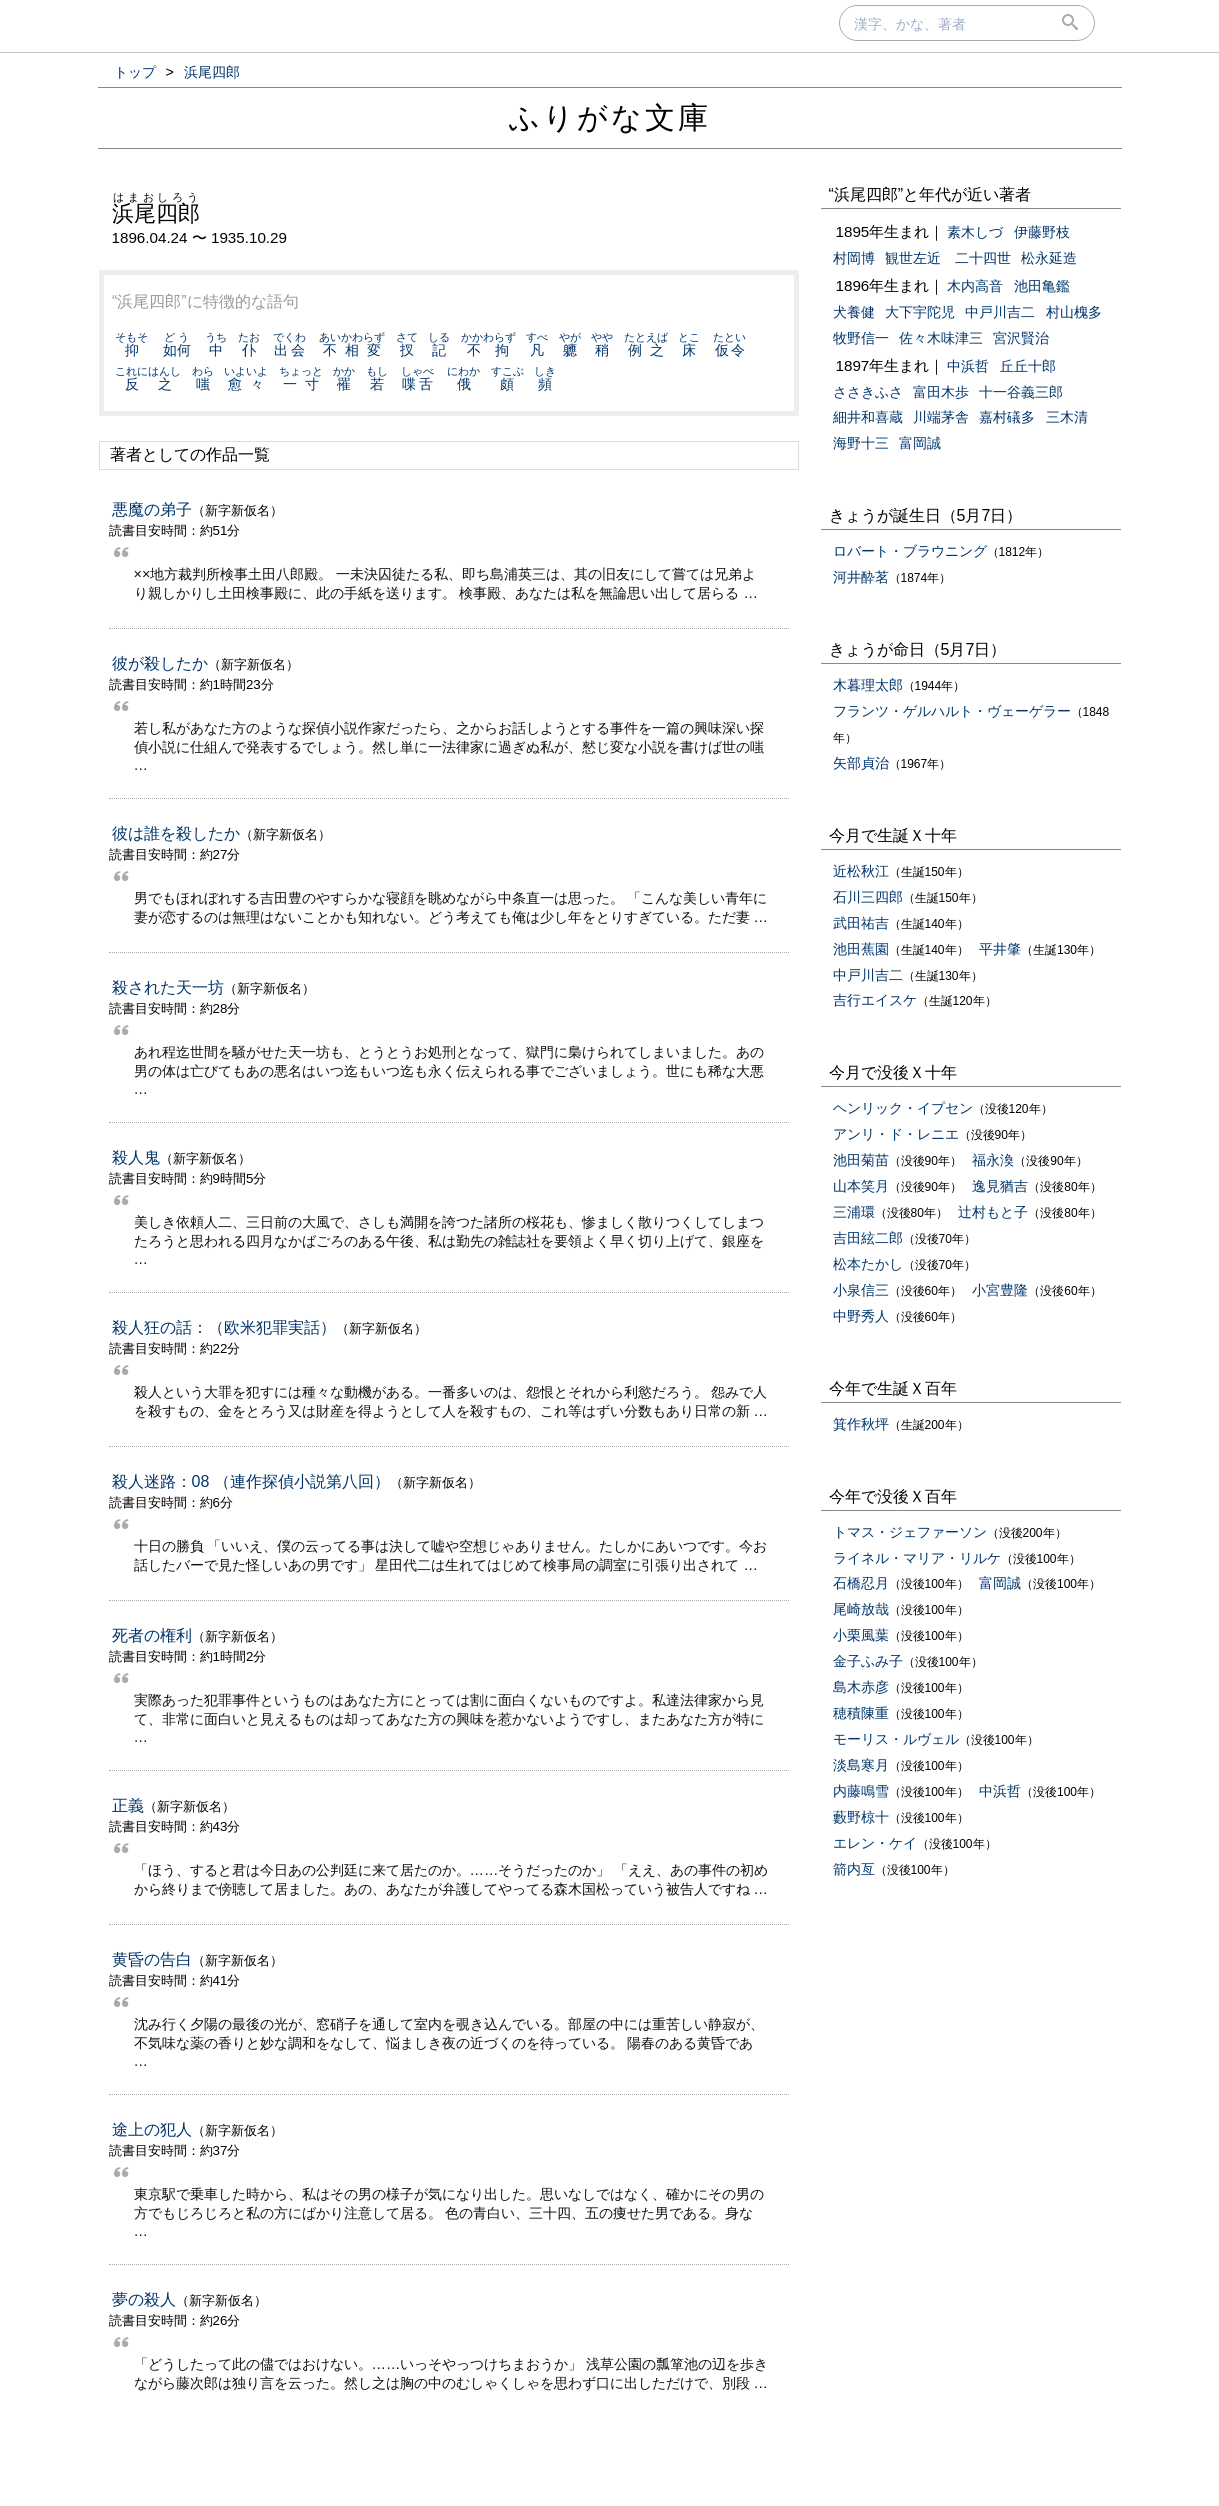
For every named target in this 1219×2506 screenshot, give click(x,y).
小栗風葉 (861, 1635)
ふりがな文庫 (610, 117)
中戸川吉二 (1000, 312)
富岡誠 (920, 443)
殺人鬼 (136, 1157)
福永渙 (993, 1160)
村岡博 (854, 258)
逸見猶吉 (1000, 1186)
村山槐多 (1074, 312)
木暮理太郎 (868, 685)
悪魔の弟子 (152, 509)
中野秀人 (861, 1316)
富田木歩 (941, 392)
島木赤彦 (861, 1687)
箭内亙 (854, 1869)
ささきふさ (868, 392)
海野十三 (861, 443)
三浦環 (854, 1212)
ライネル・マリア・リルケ (917, 1558)
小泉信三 (861, 1290)
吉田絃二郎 (868, 1238)
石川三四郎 (868, 897)
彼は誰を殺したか (176, 833)
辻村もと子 (993, 1212)
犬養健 (854, 312)
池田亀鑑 (1042, 286)
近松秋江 (861, 871)
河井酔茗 (861, 577)
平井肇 (1000, 949)
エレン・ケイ (875, 1843)
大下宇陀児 (920, 312)
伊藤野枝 (1042, 232)
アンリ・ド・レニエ (896, 1134)
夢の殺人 (144, 2299)
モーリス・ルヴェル (896, 1739)
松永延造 (1049, 258)
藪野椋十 (861, 1817)
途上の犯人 (152, 2129)
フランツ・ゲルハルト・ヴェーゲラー (952, 711)
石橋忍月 (861, 1583)
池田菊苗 (861, 1160)
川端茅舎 (941, 417)
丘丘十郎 (1028, 366)
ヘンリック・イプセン (903, 1108)
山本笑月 (861, 1186)
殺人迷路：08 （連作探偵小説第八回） (251, 1481)
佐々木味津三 (941, 338)
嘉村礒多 (1007, 417)
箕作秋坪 (861, 1424)
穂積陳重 (861, 1713)
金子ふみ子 (868, 1661)
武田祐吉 (861, 923)
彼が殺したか (160, 663)
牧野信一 (861, 338)
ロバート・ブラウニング (910, 551)
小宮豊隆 (1000, 1290)
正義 (128, 1805)
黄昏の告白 (152, 1959)
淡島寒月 (861, 1765)
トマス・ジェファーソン (910, 1532)
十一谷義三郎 (1021, 392)
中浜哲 (968, 366)
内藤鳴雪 (861, 1791)
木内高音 (975, 286)
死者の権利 (152, 1635)
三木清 (1067, 417)
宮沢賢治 (1021, 338)
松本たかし (868, 1264)
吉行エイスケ (875, 1000)
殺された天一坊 (168, 987)
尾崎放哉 (861, 1609)
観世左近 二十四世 (948, 258)
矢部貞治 (861, 763)
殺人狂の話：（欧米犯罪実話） (224, 1327)
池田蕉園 (861, 949)
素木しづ (975, 232)
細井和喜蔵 (868, 417)
